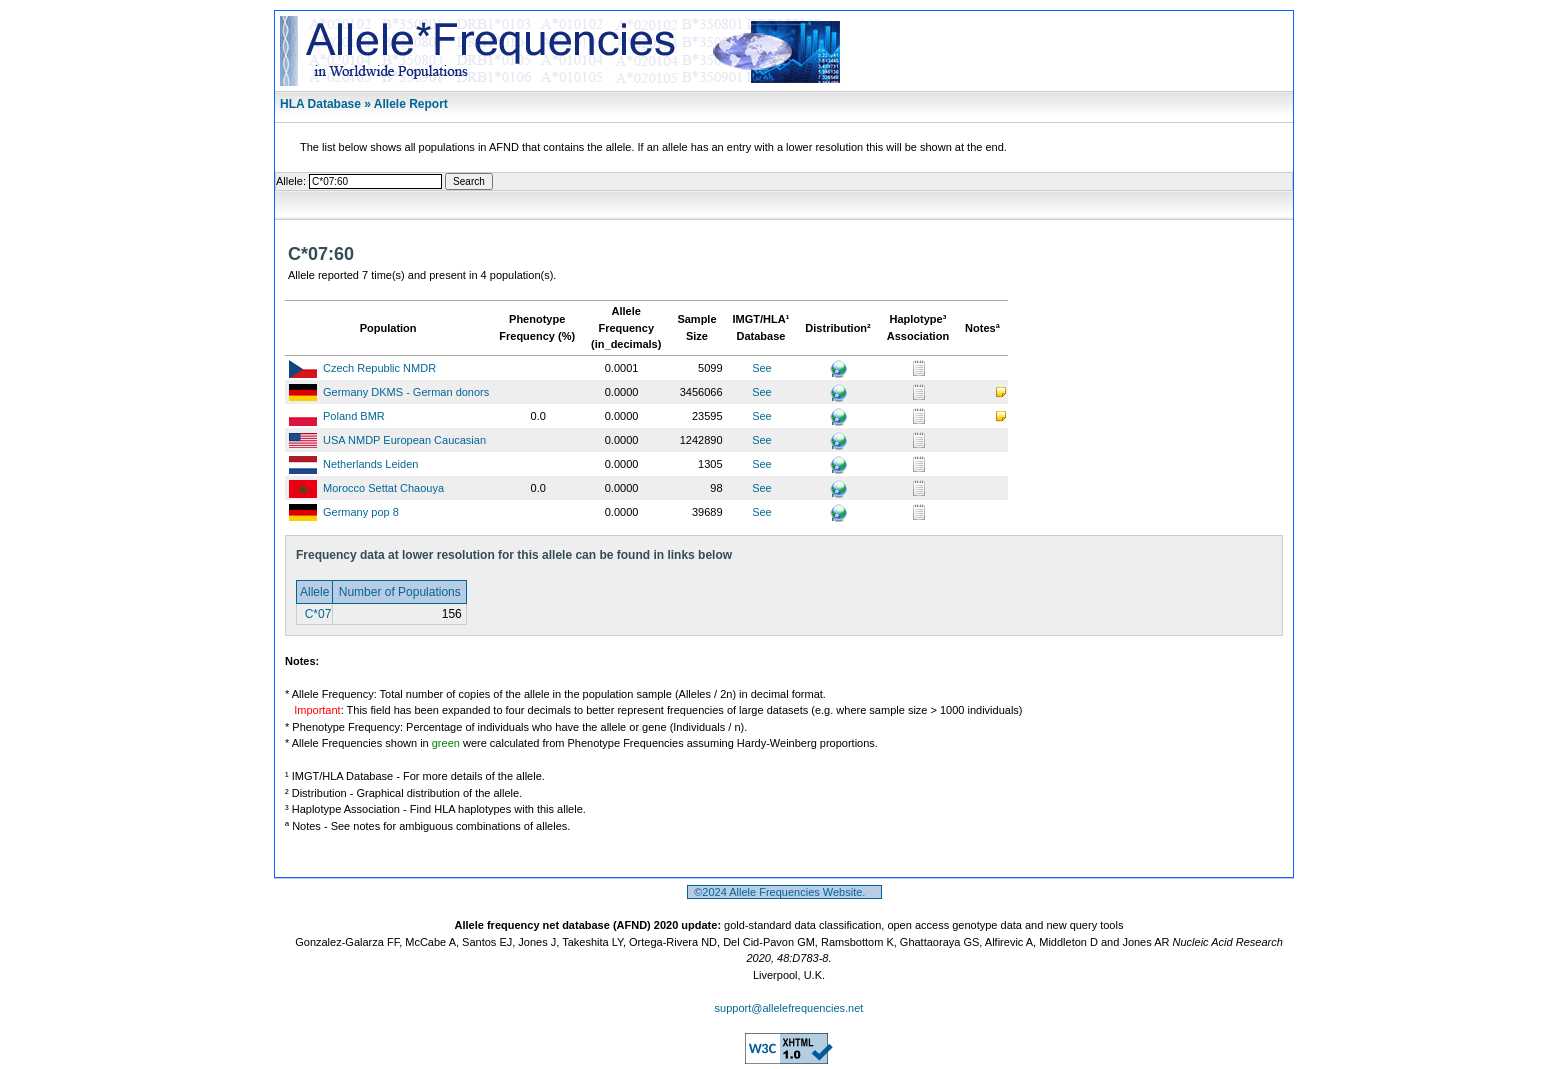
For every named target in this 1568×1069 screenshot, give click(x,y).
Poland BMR (354, 416)
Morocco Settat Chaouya (383, 488)
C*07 (316, 614)
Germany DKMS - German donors (406, 392)
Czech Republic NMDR (379, 368)
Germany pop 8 (361, 512)
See (762, 368)
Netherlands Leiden (370, 464)
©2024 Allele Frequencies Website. (784, 892)
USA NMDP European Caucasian (404, 440)
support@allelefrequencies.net (789, 1008)
